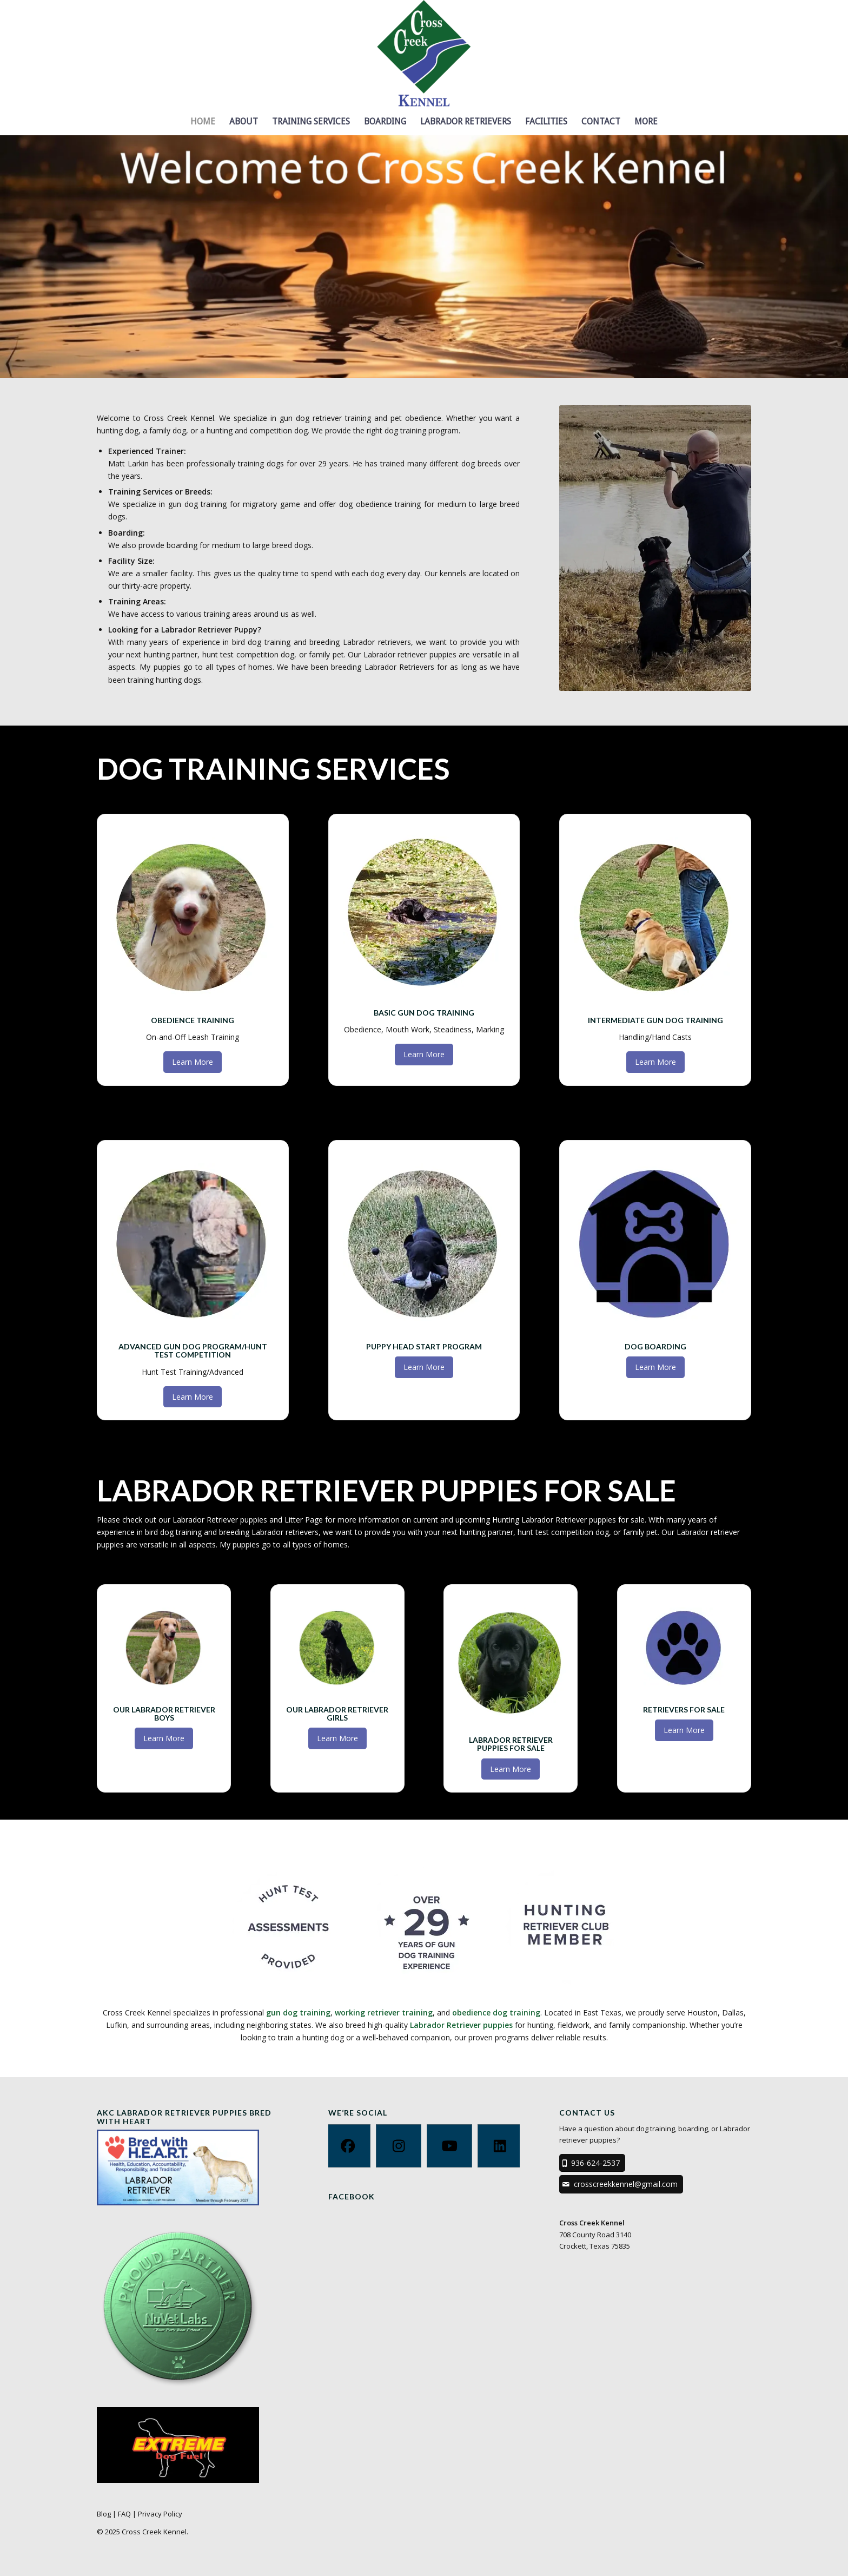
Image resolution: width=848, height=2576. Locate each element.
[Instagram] (398, 2145)
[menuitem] (202, 121)
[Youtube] (449, 2145)
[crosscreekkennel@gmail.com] (621, 2184)
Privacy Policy (160, 2514)
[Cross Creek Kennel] (424, 54)
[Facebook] (348, 2145)
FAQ (124, 2514)
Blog (104, 2514)
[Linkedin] (500, 2145)
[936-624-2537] (592, 2163)
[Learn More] (192, 1062)
